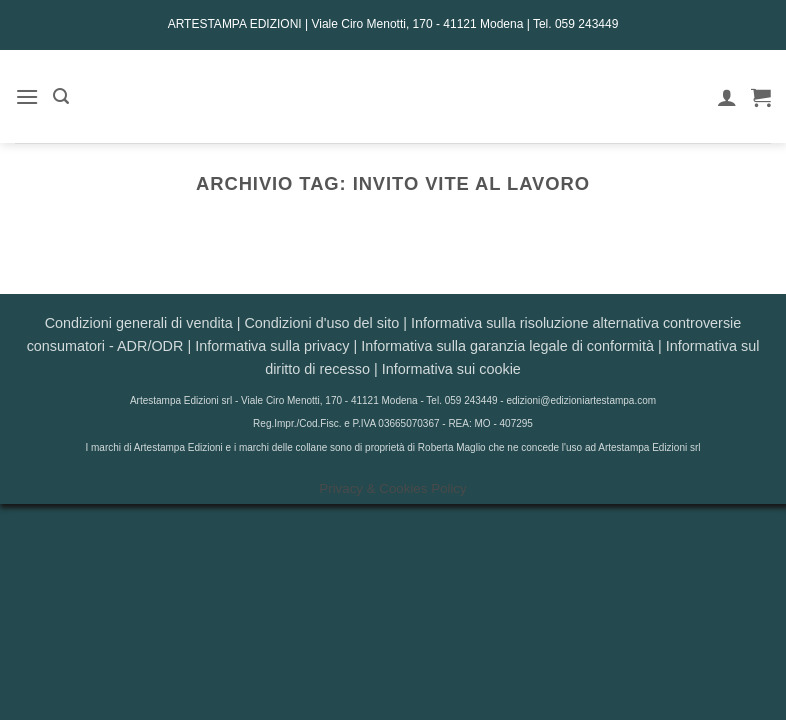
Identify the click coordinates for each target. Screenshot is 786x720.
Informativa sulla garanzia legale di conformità (507, 346)
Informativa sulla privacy (272, 346)
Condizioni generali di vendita (139, 323)
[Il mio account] (727, 97)
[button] (27, 96)
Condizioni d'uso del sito (321, 323)
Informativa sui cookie (451, 369)
